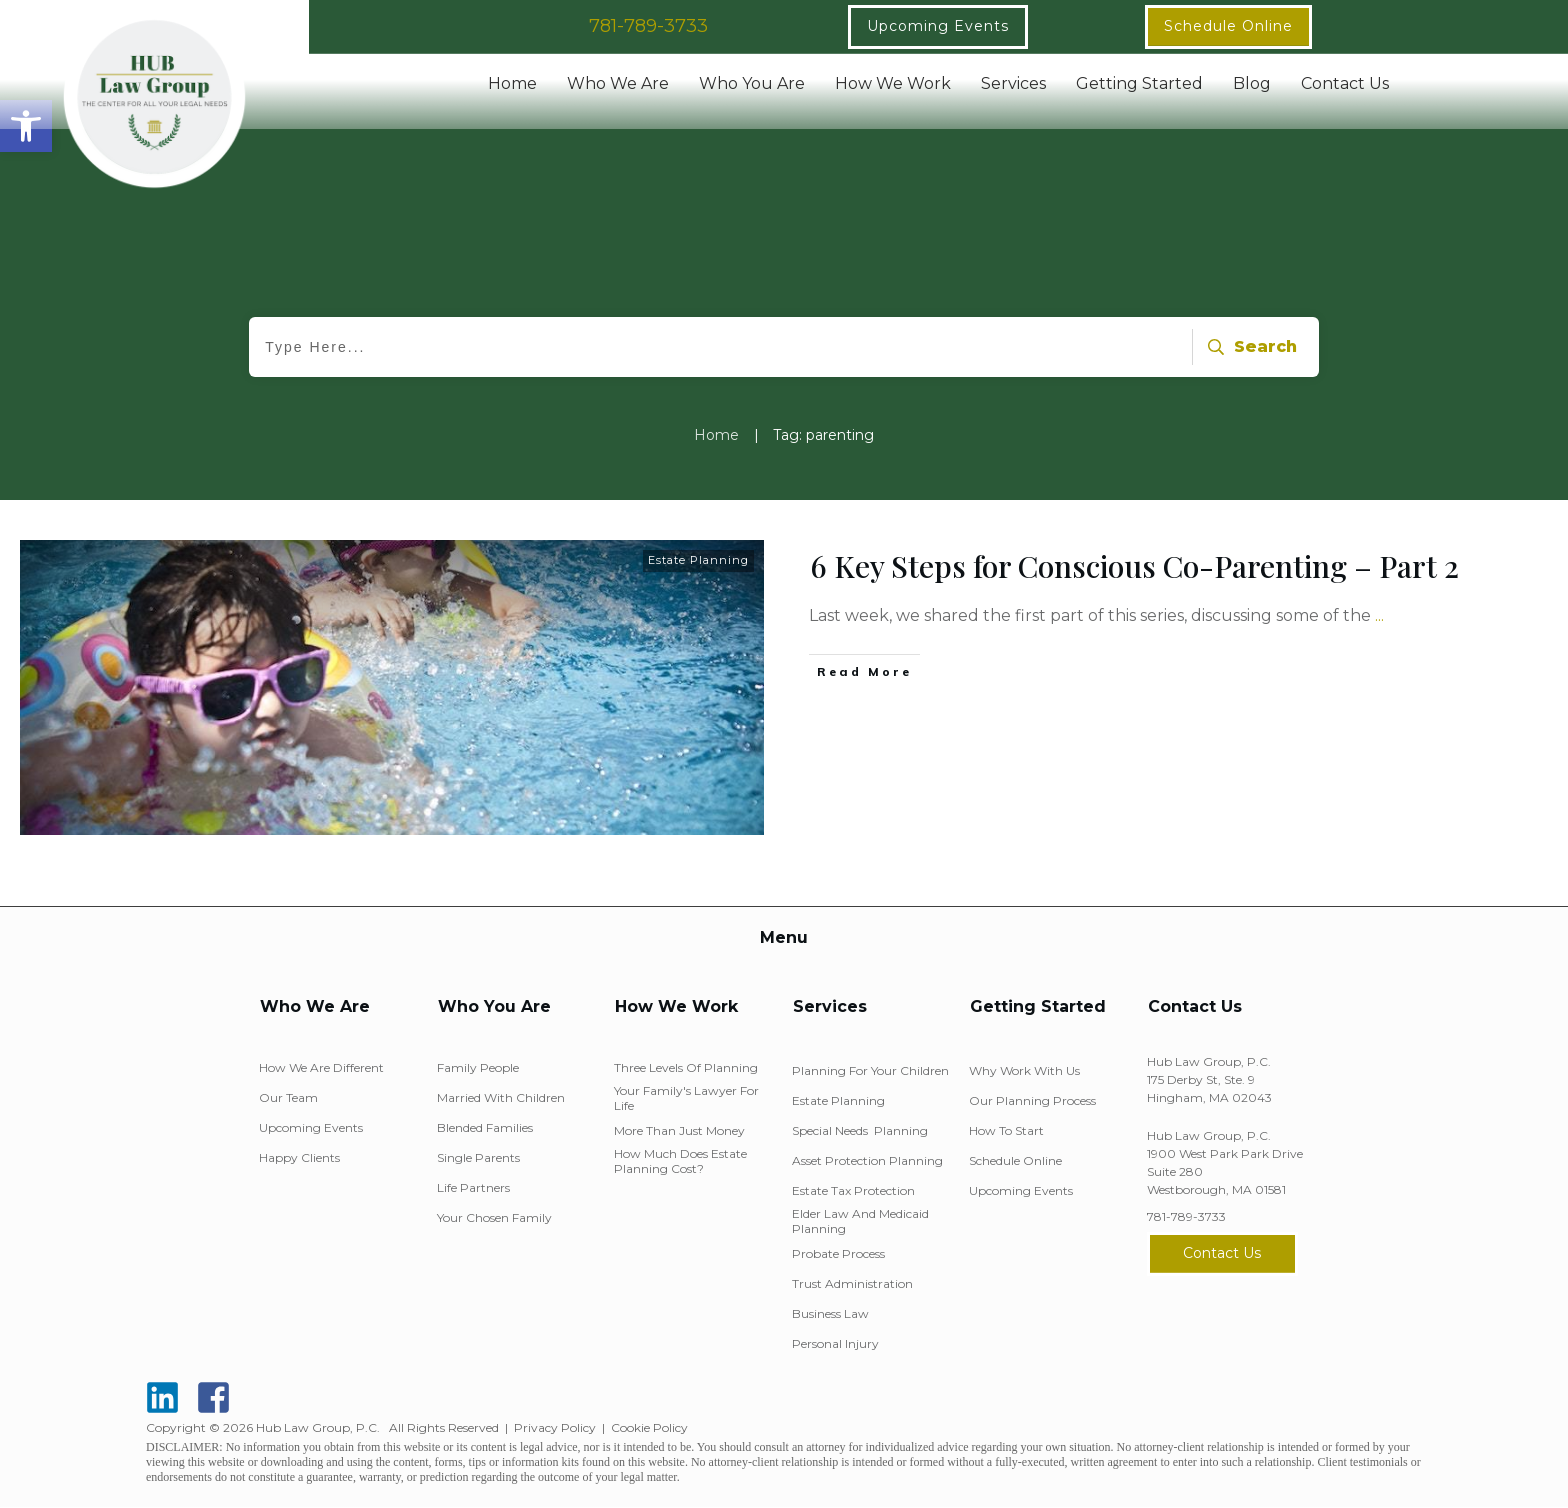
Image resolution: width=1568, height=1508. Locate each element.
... (1379, 615)
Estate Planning (698, 560)
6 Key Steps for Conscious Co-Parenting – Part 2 (1134, 566)
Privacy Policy (555, 1427)
